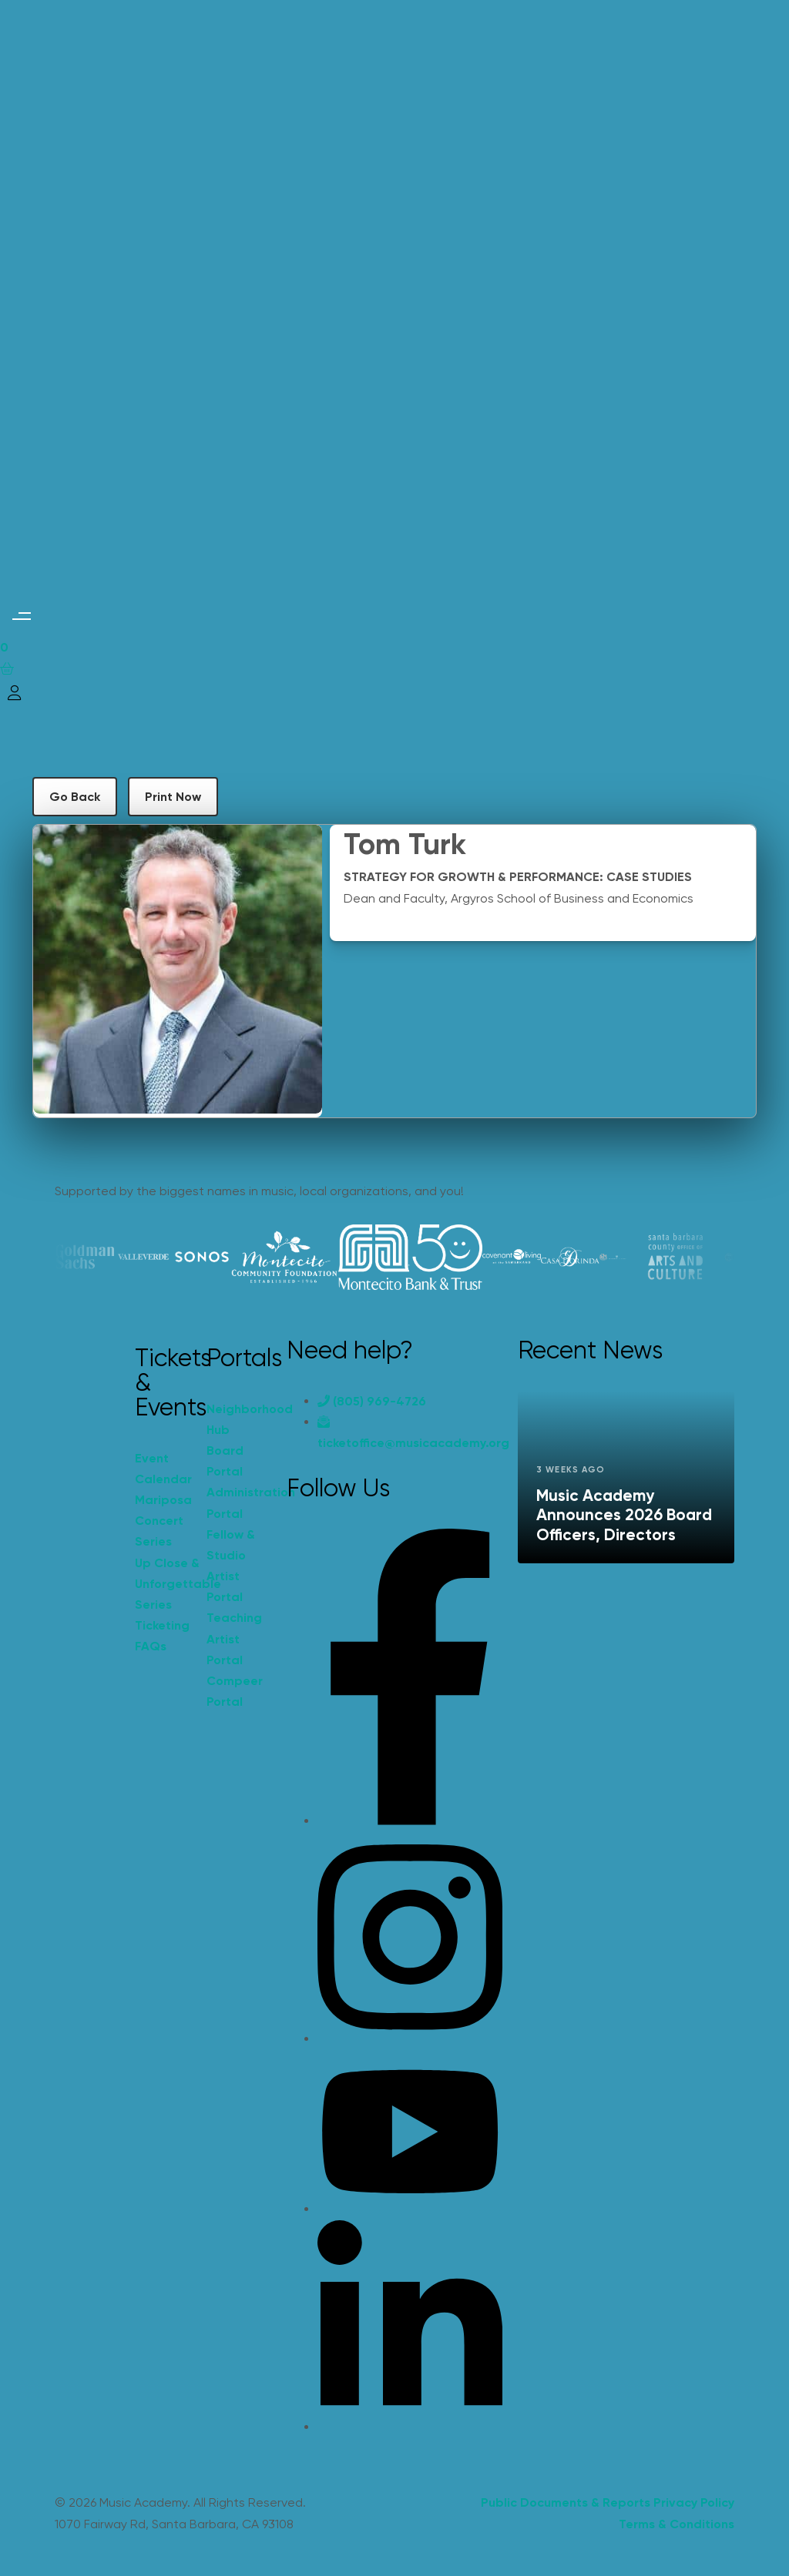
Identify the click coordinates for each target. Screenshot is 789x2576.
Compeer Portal (234, 1691)
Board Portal (224, 1461)
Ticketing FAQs (162, 1635)
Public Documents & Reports (565, 2502)
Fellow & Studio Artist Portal (230, 1566)
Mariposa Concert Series (163, 1520)
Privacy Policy (693, 2502)
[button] (21, 616)
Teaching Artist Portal (234, 1638)
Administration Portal (234, 1502)
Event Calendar (163, 1468)
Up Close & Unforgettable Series (163, 1584)
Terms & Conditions (676, 2524)
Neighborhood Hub (234, 1419)
